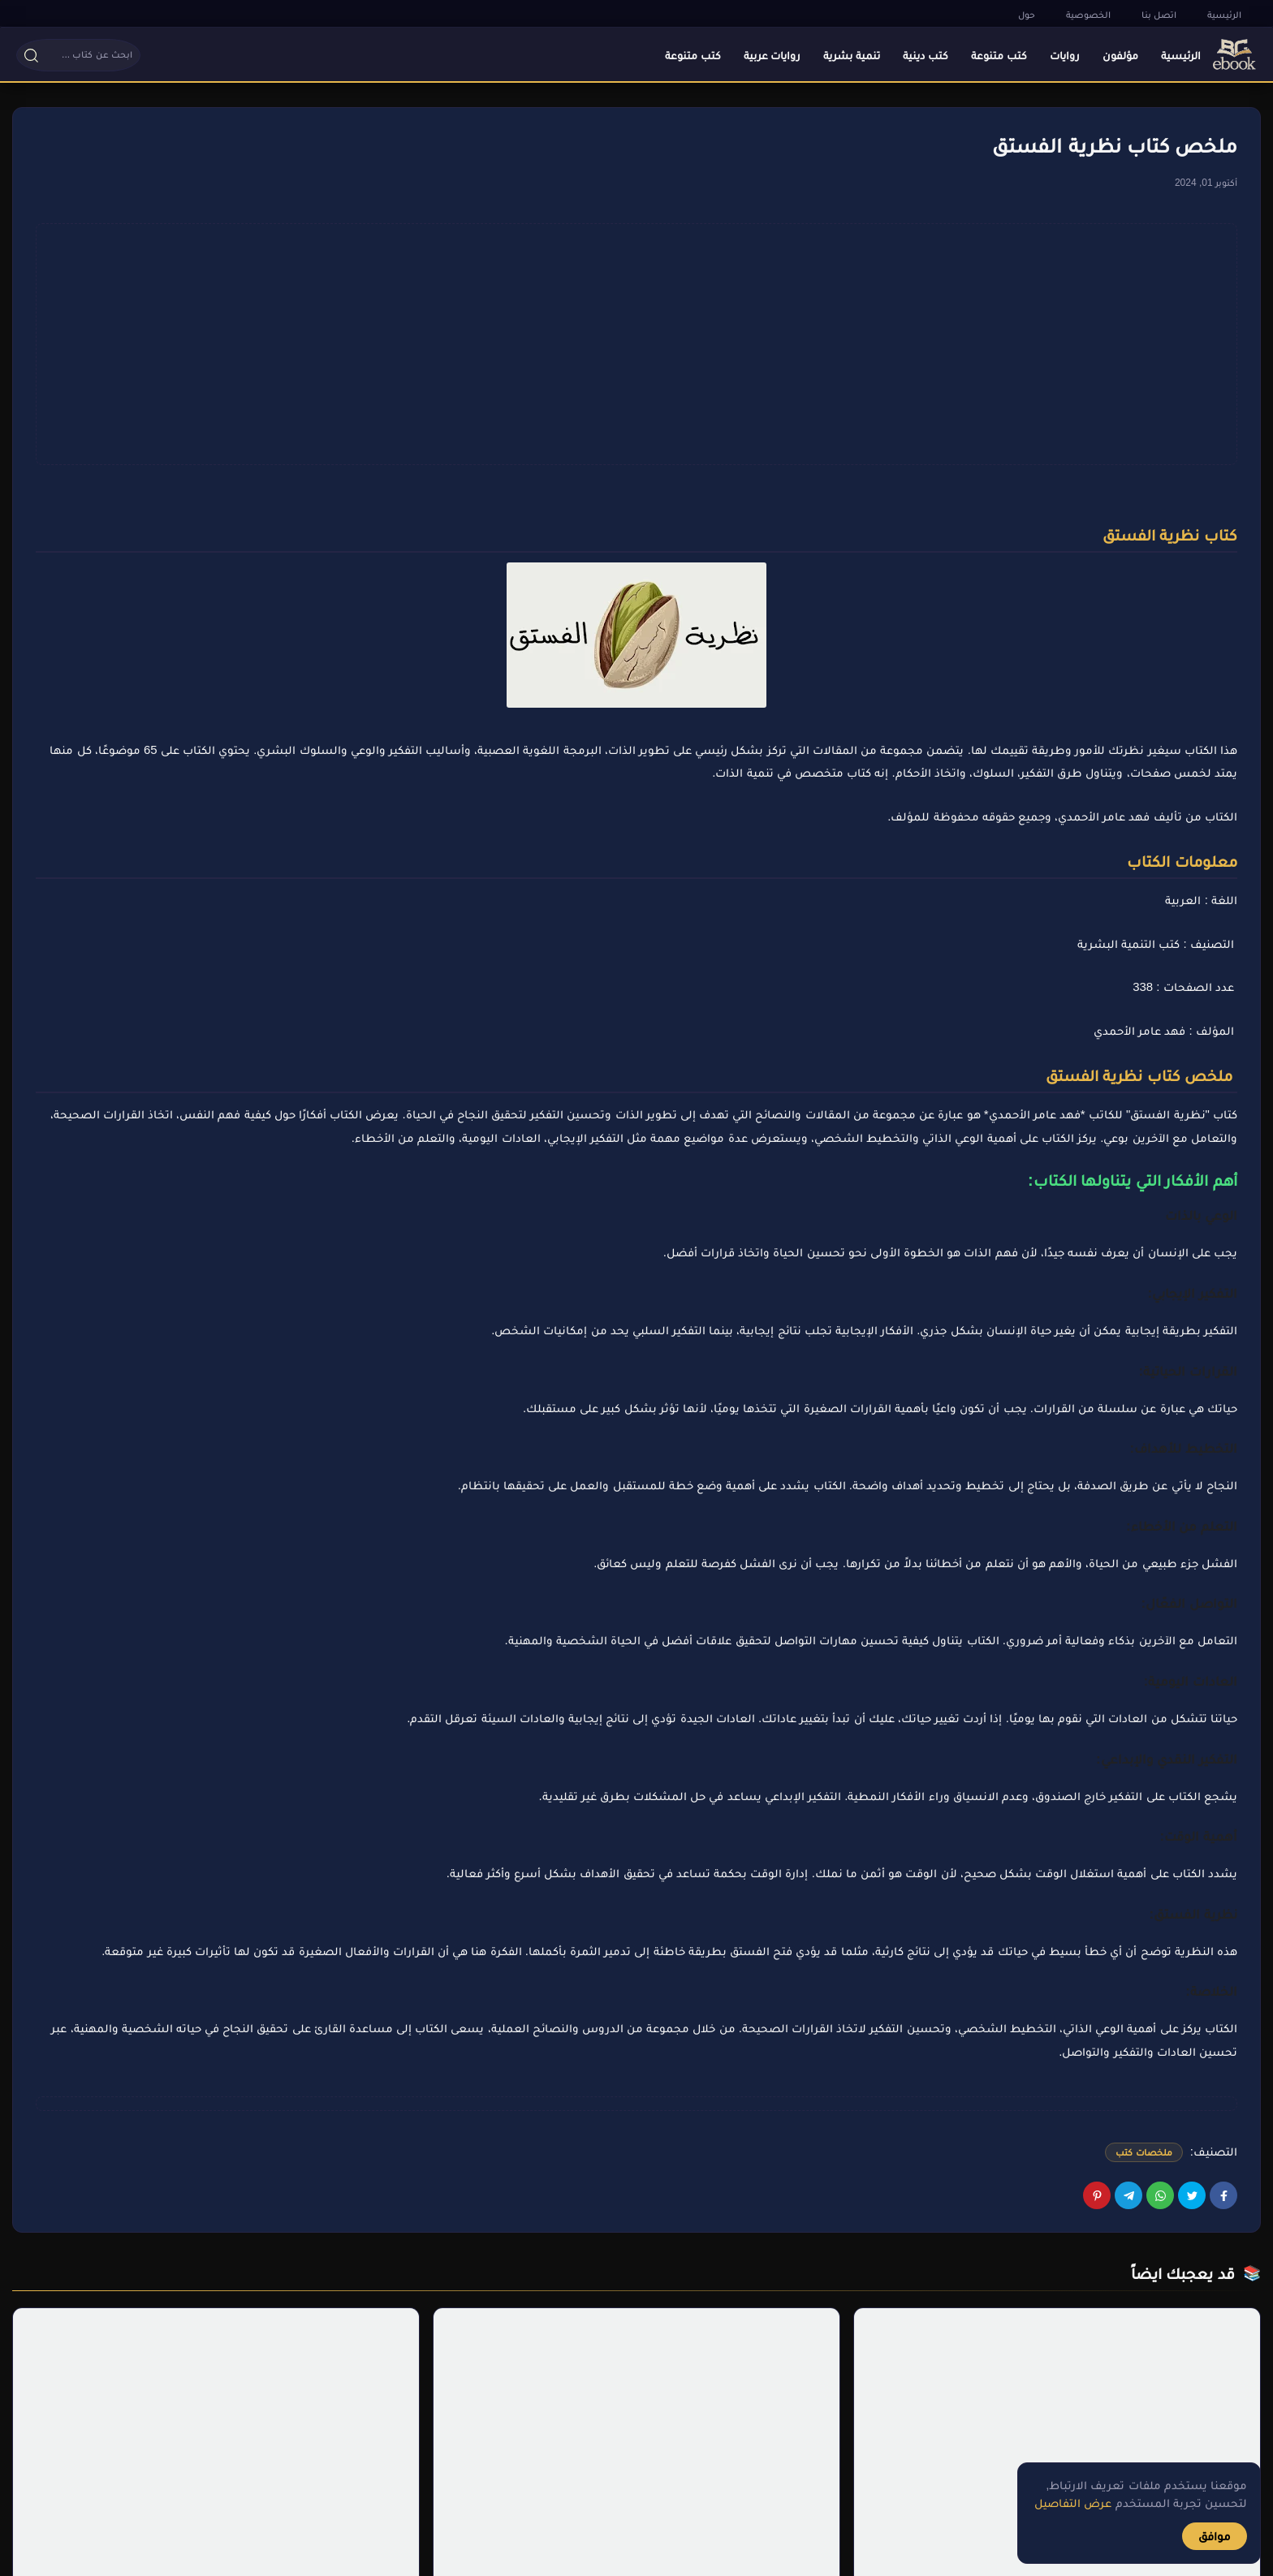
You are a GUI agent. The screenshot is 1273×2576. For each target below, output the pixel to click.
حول (1026, 14)
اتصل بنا (1158, 14)
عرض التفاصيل (1072, 2502)
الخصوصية (1088, 14)
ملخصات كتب (1143, 2152)
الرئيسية (1224, 14)
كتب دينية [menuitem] (925, 55)
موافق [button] (1214, 2536)
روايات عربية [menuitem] (772, 55)
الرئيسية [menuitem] (1181, 55)
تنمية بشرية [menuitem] (851, 55)
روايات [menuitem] (1065, 55)
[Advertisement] (636, 344)
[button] (113, 55)
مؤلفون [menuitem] (1120, 55)
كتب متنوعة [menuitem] (999, 55)
